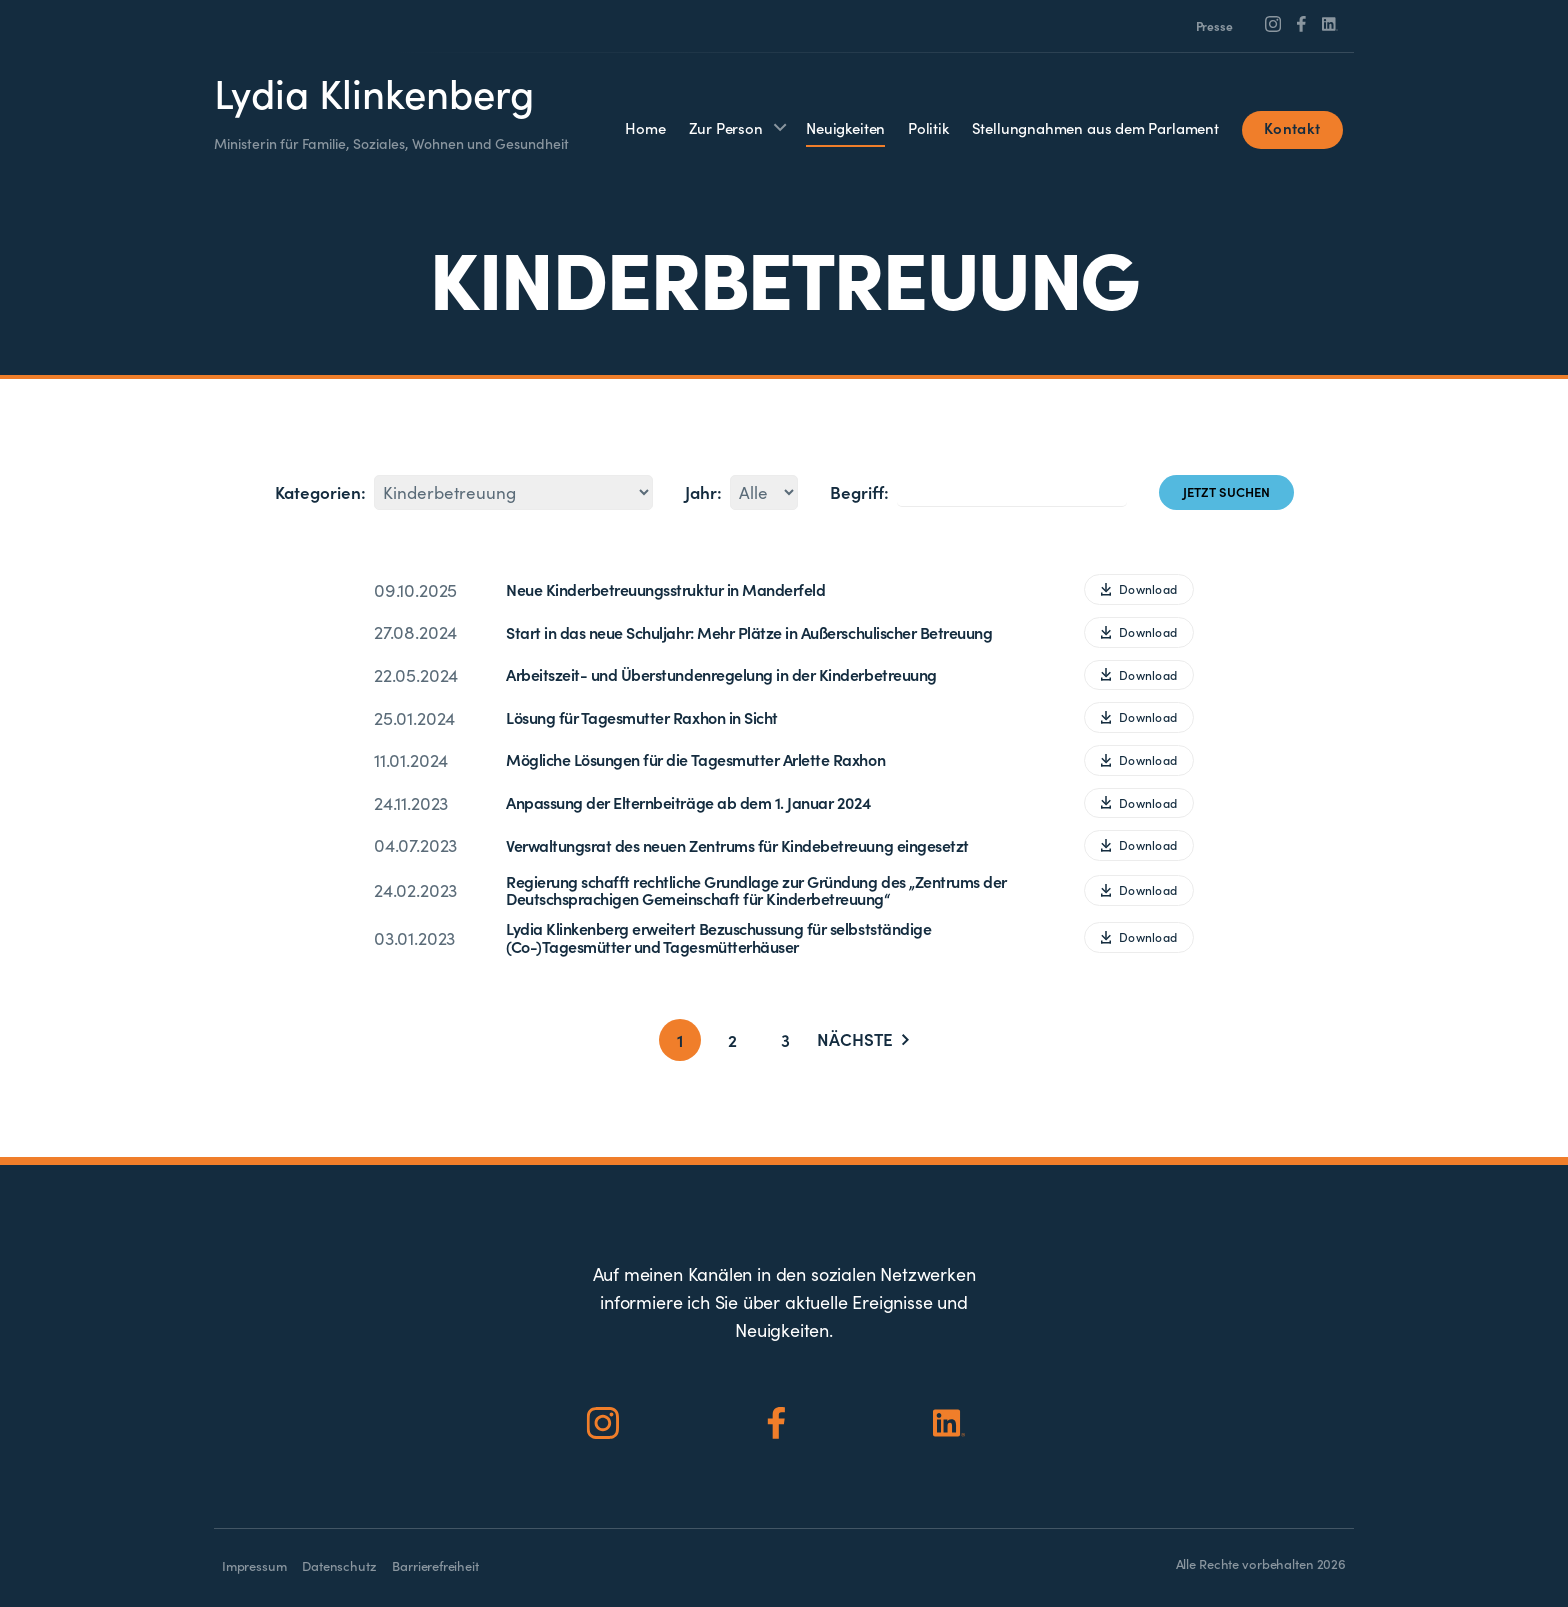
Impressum (254, 1565)
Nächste (863, 1040)
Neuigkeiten (845, 127)
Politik (928, 127)
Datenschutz (339, 1565)
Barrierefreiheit (435, 1565)
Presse (1214, 26)
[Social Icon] (1273, 24)
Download (1139, 588)
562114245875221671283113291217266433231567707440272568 (513, 492)
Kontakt (1292, 127)
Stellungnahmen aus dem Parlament (1095, 127)
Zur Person (726, 127)
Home (645, 127)
